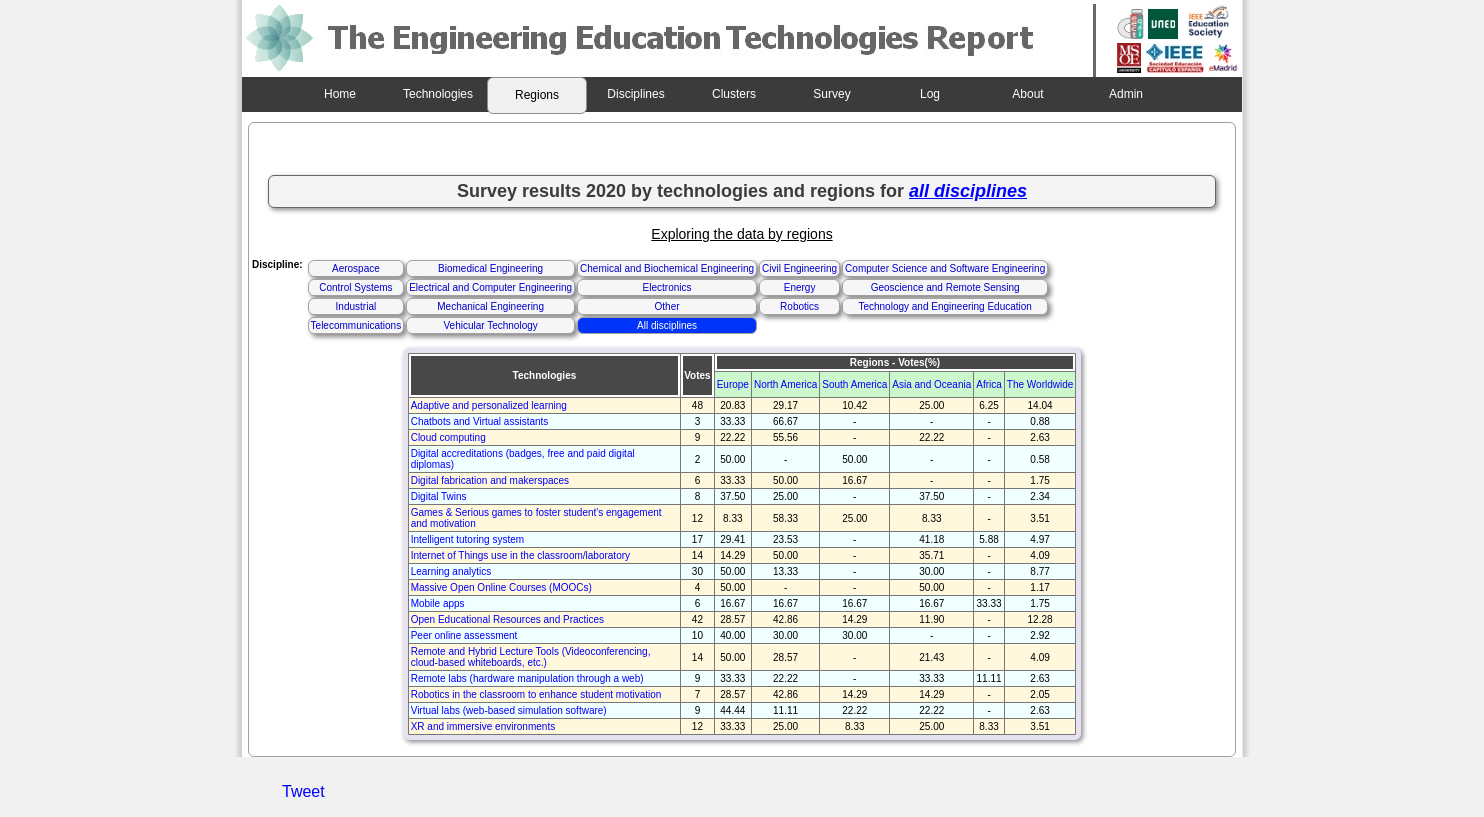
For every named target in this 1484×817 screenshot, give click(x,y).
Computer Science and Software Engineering (945, 268)
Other (667, 306)
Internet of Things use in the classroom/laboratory (520, 555)
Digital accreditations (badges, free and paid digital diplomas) (523, 459)
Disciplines (635, 94)
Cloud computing (448, 437)
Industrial (356, 306)
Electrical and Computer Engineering (490, 287)
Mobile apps (438, 603)
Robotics (799, 306)
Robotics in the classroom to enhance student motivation (536, 694)
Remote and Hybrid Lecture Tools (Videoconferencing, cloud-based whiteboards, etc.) (531, 657)
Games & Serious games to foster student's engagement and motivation (536, 518)
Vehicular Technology (490, 325)
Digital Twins (439, 496)
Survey (831, 94)
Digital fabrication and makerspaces (490, 480)
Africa (989, 384)
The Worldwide (1040, 384)
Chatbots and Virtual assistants (480, 421)
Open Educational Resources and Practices (507, 619)
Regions (537, 95)
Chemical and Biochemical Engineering (667, 268)
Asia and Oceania (931, 384)
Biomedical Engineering (490, 268)
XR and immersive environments (483, 726)
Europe (733, 384)
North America (785, 384)
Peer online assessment (464, 635)
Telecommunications (356, 325)
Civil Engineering (799, 268)
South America (854, 384)
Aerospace (356, 268)
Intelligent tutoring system (467, 539)
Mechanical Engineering (490, 306)
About (1027, 94)
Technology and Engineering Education (944, 306)
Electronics (667, 287)
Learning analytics (451, 571)
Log (930, 94)
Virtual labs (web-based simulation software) (509, 710)
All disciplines (667, 325)
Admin (1126, 94)
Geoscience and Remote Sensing (945, 287)
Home (340, 94)
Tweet (303, 791)
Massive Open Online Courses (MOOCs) (501, 587)
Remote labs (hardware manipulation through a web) (527, 678)
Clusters (734, 94)
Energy (800, 287)
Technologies (438, 94)
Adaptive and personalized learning (489, 405)
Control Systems (355, 287)
